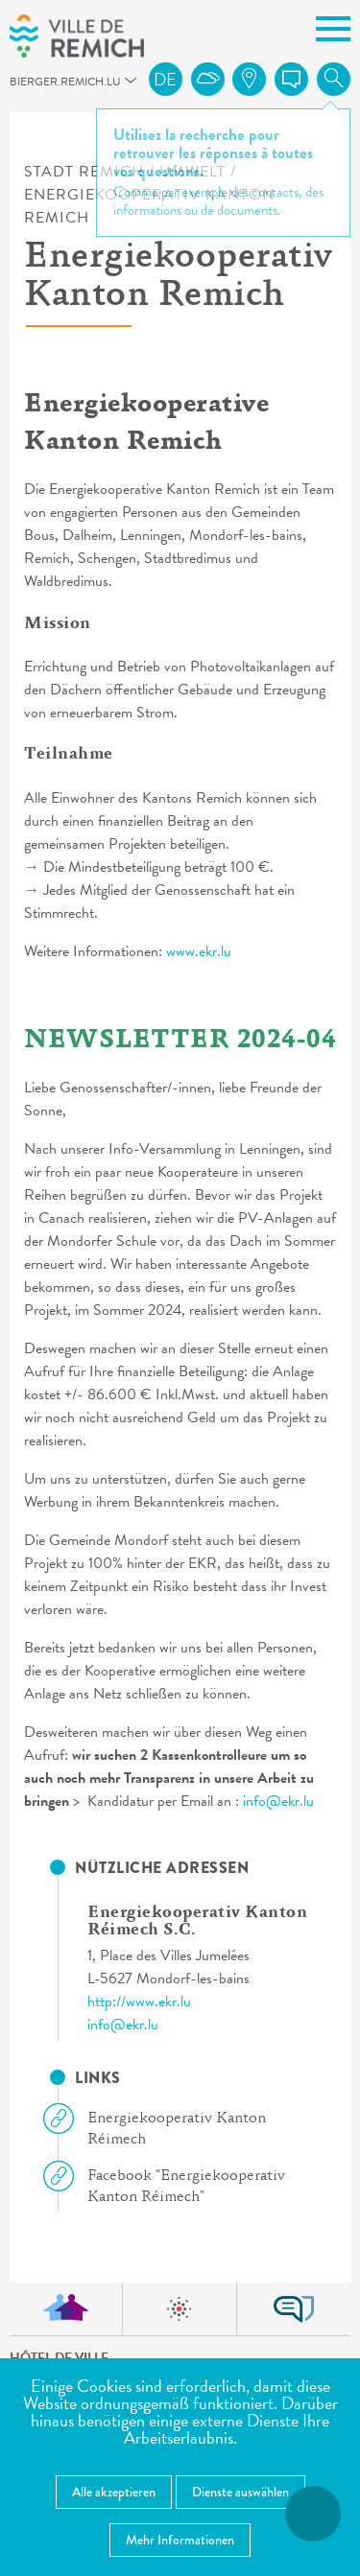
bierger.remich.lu (18, 87)
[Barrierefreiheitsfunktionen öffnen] (313, 2513)
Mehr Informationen (180, 2539)
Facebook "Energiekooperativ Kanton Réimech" (172, 2185)
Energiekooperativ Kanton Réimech (162, 2127)
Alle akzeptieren (114, 2491)
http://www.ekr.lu (139, 2001)
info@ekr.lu (278, 1801)
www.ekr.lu (198, 951)
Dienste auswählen (240, 2491)
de (165, 79)
